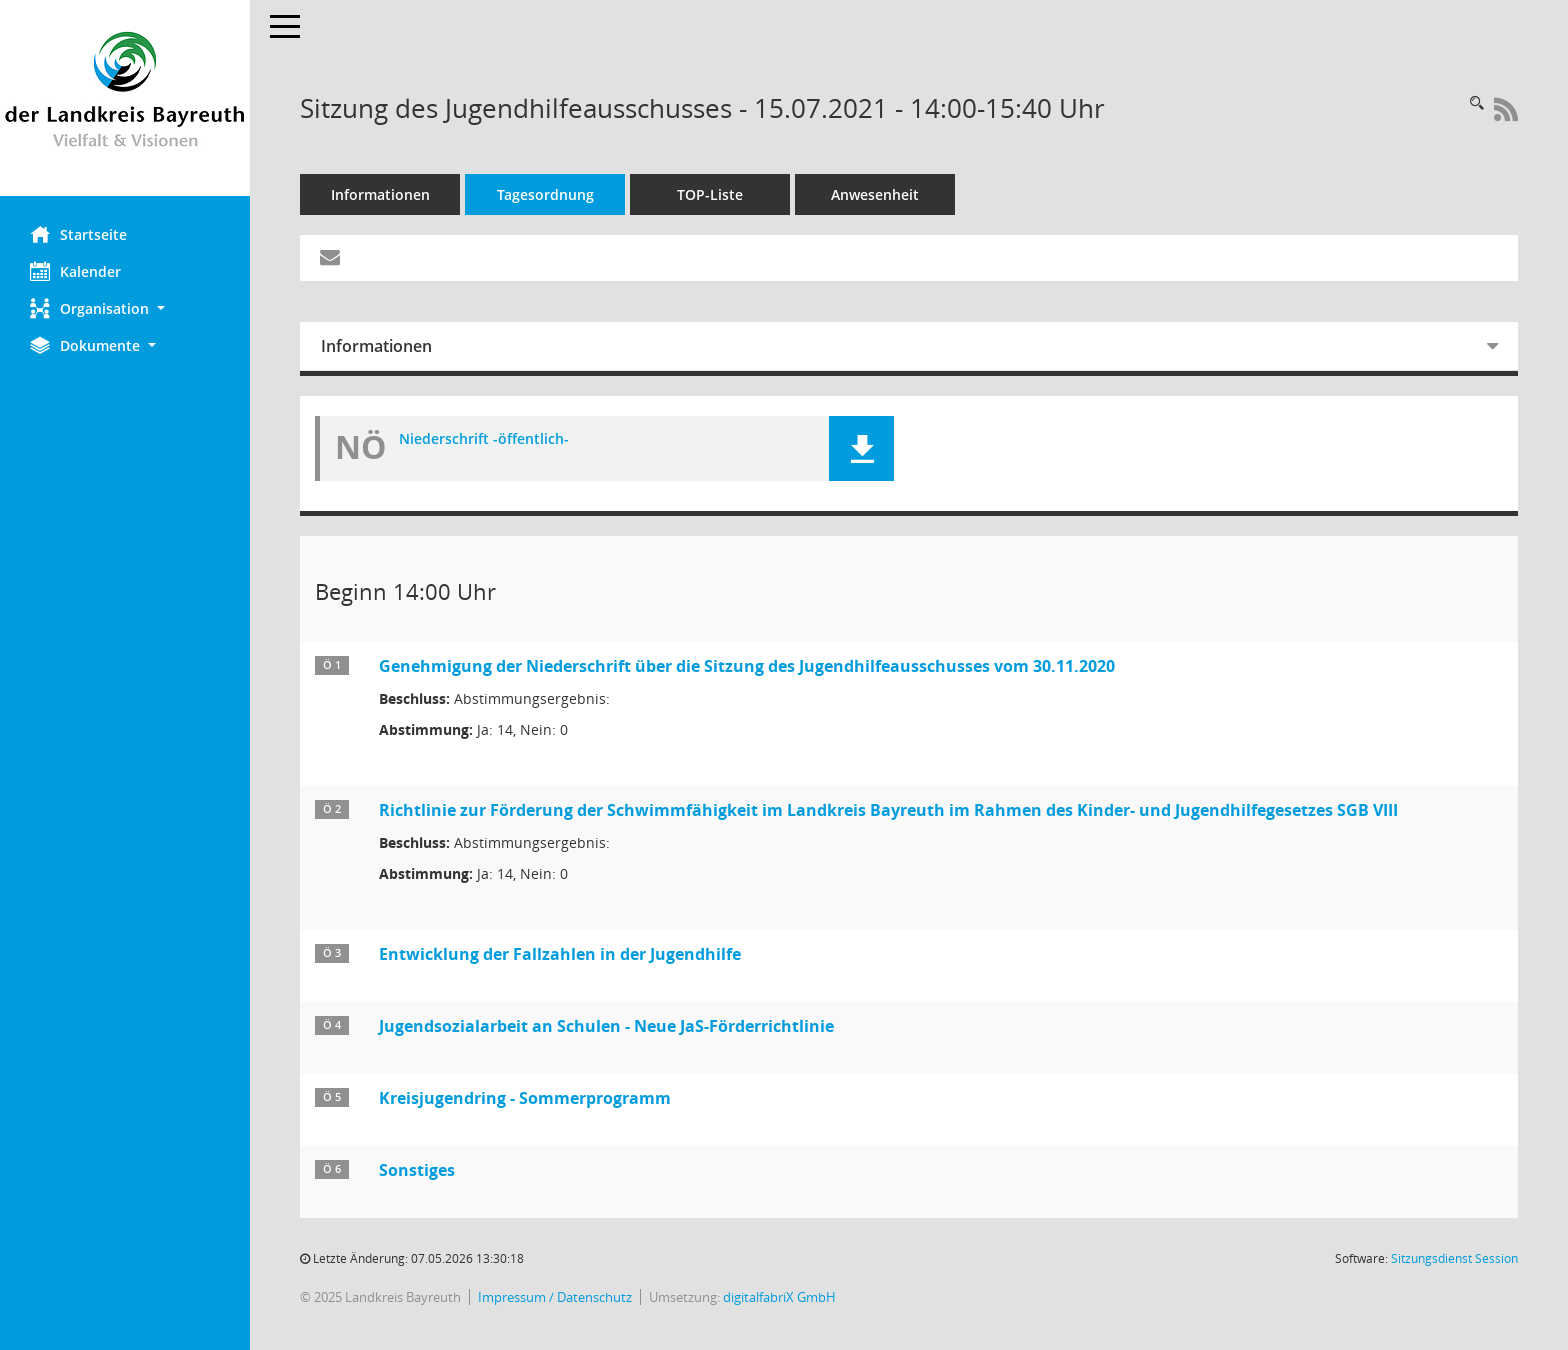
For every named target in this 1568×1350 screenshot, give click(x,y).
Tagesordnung (545, 194)
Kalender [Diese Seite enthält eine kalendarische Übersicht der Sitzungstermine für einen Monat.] (75, 271)
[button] (125, 308)
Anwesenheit (875, 194)
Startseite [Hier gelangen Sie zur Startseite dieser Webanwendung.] (78, 234)
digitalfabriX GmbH (779, 1297)
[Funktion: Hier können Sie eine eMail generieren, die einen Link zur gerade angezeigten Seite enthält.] (330, 258)
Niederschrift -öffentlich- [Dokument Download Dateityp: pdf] (484, 439)
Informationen (380, 194)
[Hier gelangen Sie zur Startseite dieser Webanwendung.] (125, 98)
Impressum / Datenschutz (555, 1297)
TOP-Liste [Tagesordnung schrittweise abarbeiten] (710, 194)
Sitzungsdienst (1454, 1258)
